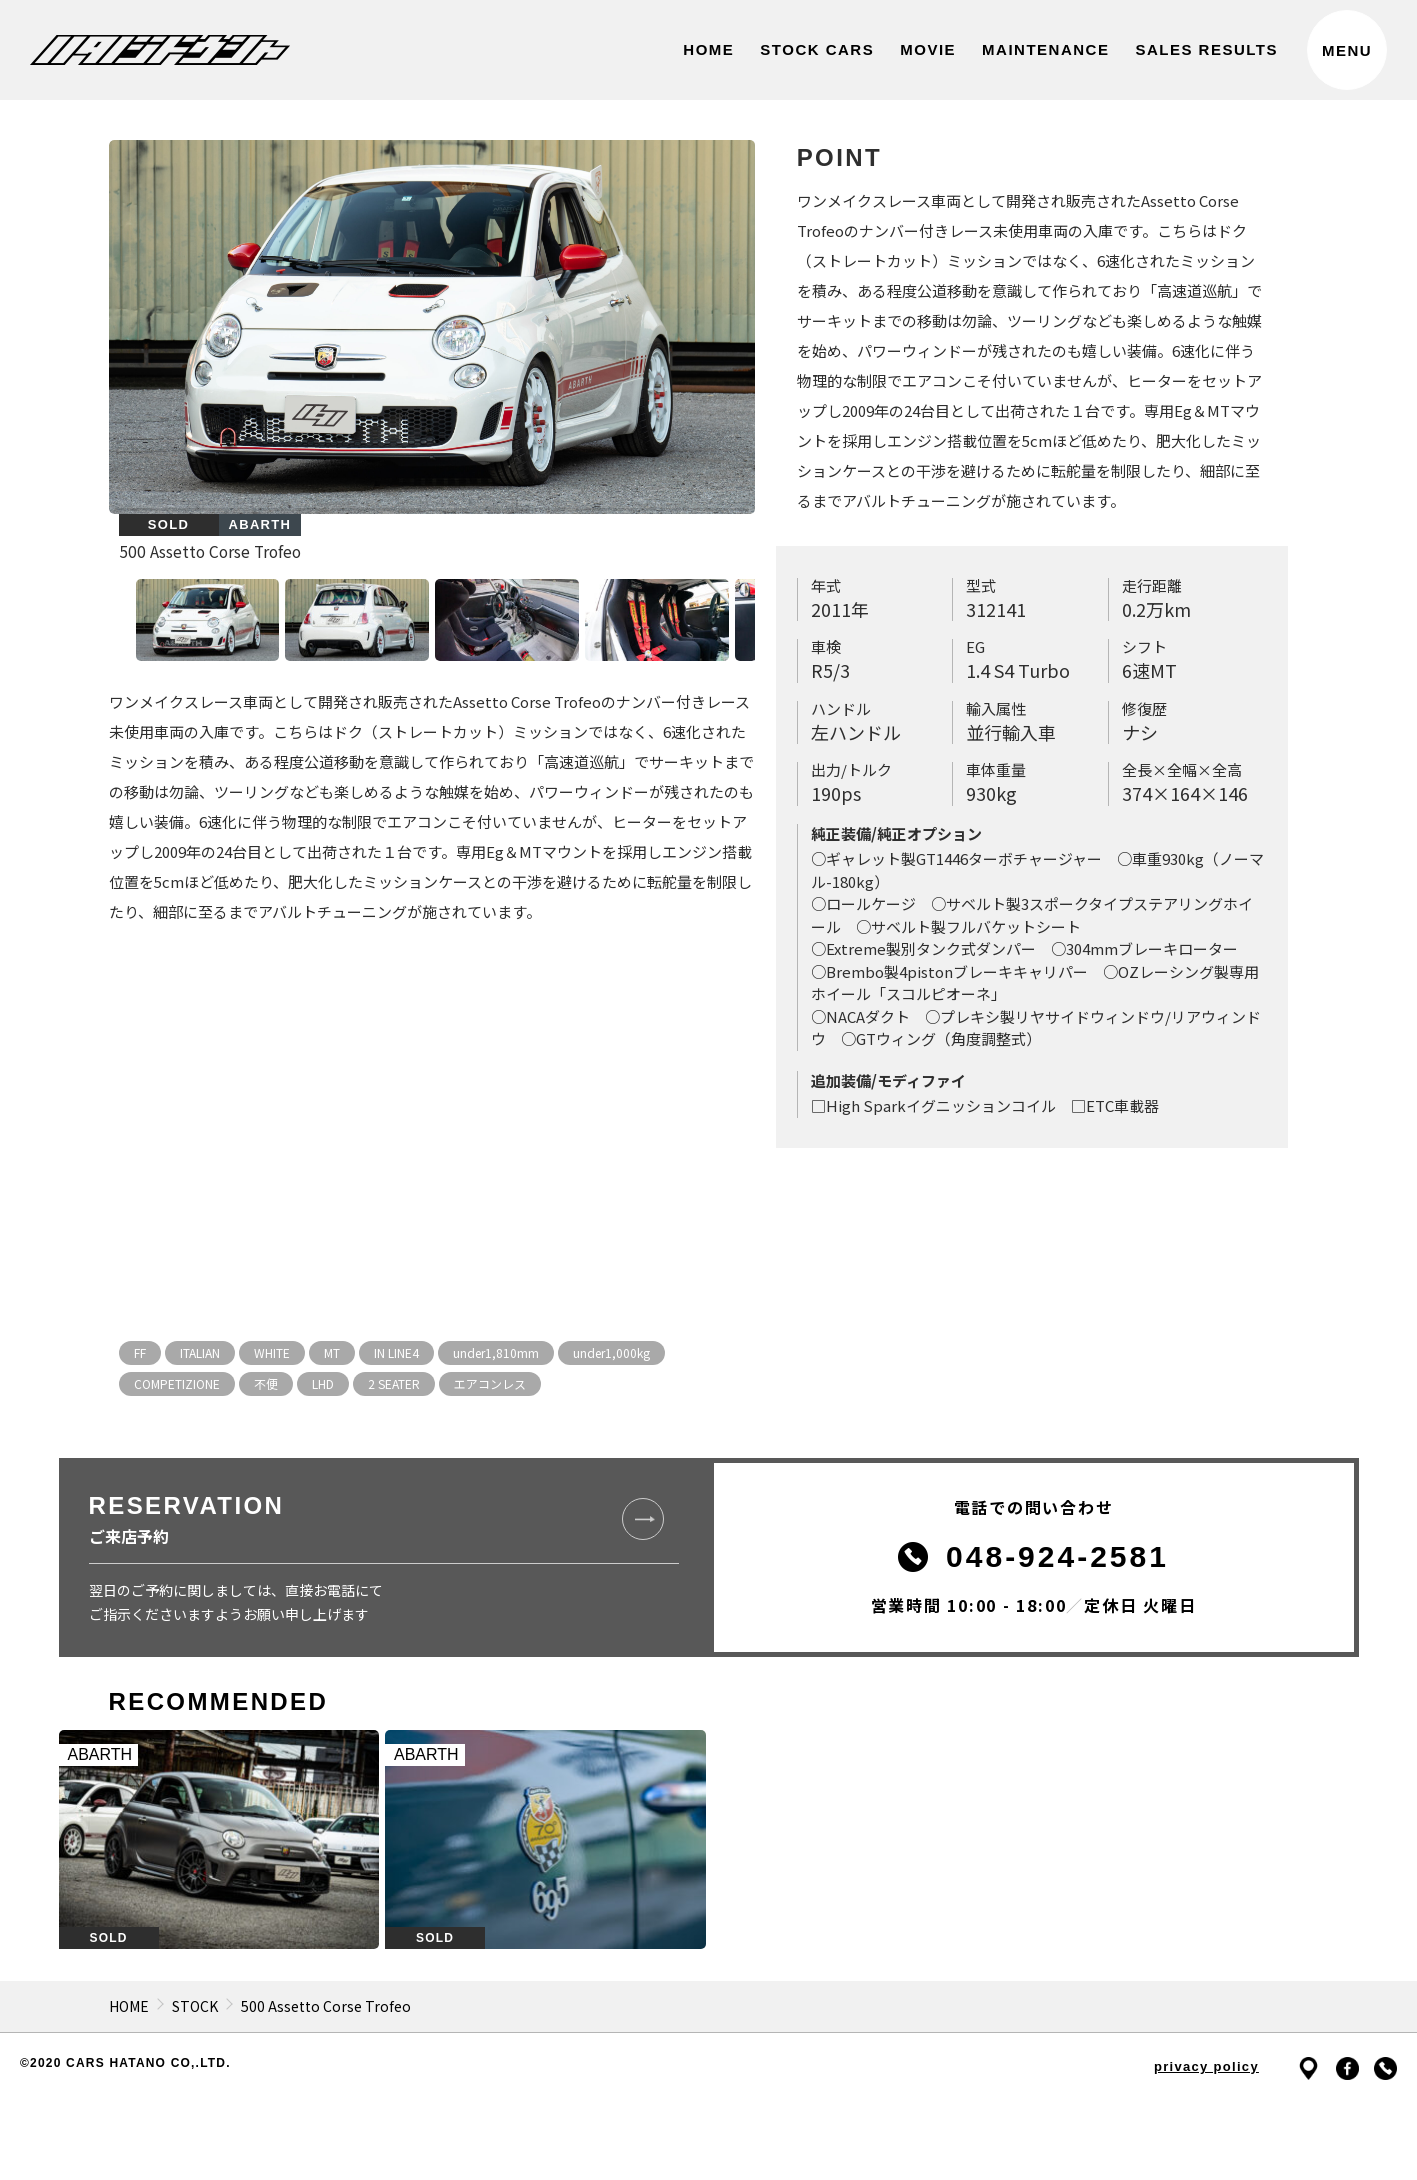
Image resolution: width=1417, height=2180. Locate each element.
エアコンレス (490, 1383)
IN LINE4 (396, 1352)
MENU (1347, 50)
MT (332, 1352)
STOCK (195, 2006)
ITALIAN (200, 1352)
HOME (129, 2006)
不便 (266, 1383)
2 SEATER (394, 1383)
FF (140, 1352)
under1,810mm (496, 1352)
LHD (323, 1383)
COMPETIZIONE (177, 1383)
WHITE (272, 1352)
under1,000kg (611, 1352)
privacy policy (1206, 2066)
